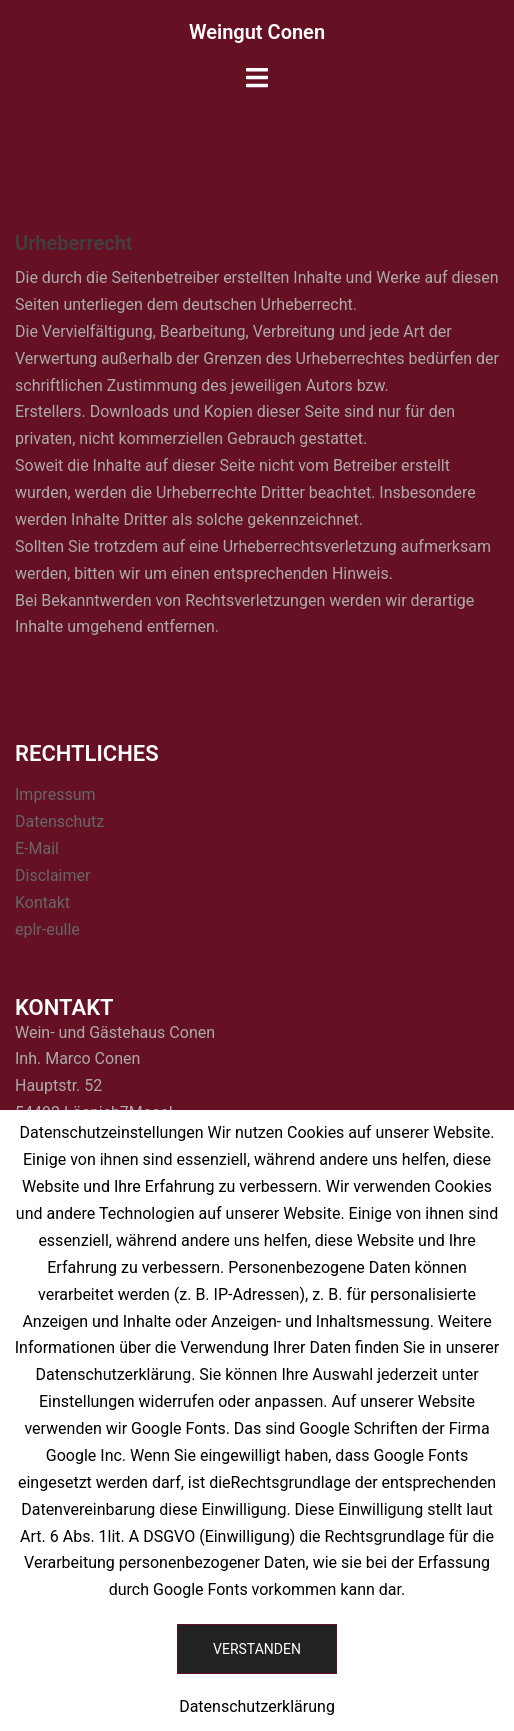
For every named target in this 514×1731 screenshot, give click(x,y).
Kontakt (42, 902)
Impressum (55, 794)
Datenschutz (59, 821)
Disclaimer (52, 875)
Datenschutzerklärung (257, 1706)
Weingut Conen (257, 32)
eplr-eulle (47, 929)
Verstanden (257, 1649)
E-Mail (37, 848)
